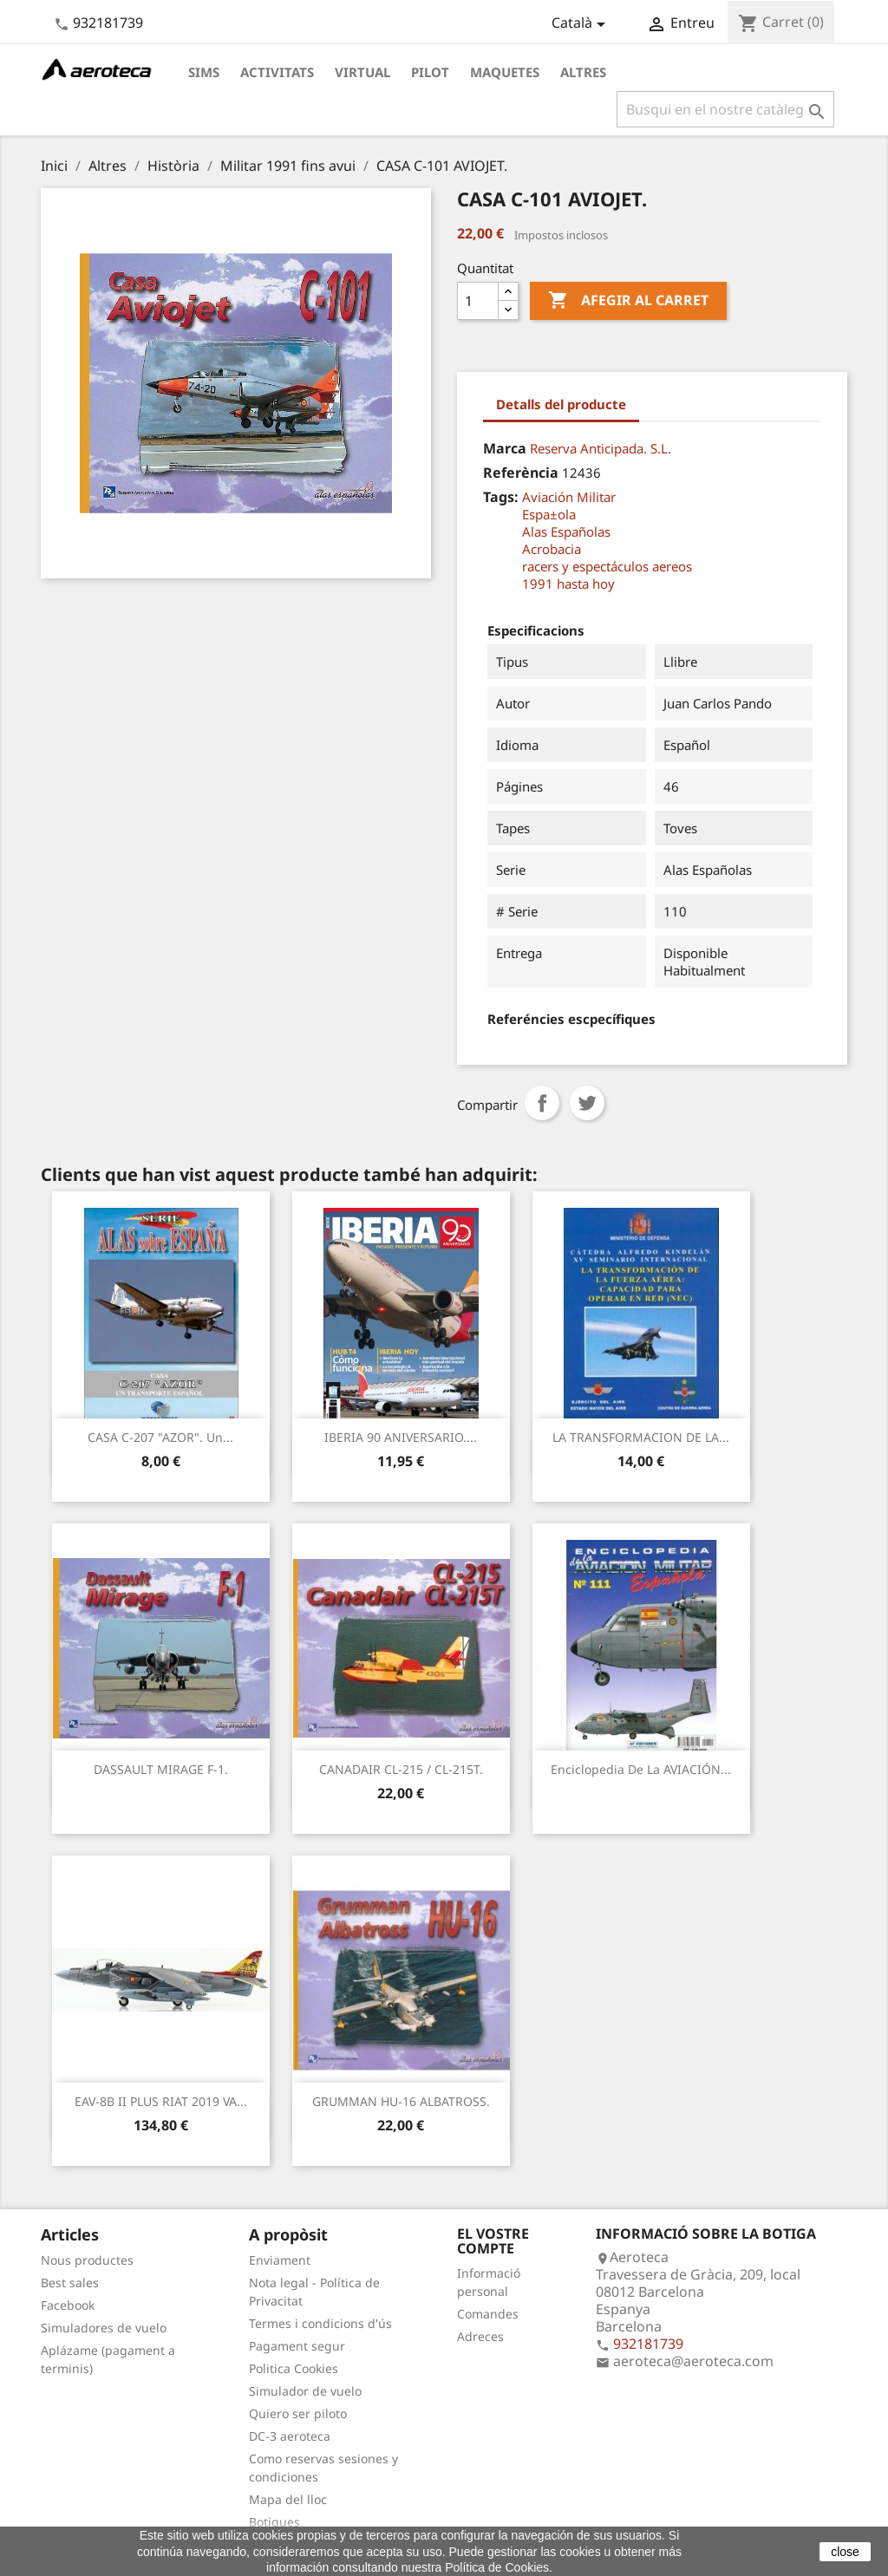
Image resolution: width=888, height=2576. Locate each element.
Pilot (430, 72)
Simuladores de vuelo (103, 2327)
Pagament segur (297, 2346)
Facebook (68, 2305)
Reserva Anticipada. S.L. (600, 448)
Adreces (480, 2336)
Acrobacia (551, 549)
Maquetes (504, 72)
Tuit (587, 1103)
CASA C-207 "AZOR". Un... (160, 1437)
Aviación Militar (569, 496)
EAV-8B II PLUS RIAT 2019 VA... (161, 2101)
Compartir (542, 1103)
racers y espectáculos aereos (607, 566)
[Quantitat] (478, 301)
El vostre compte (493, 2241)
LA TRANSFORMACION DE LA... (640, 1437)
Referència (520, 472)
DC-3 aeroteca (289, 2436)
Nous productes (87, 2260)
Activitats (277, 72)
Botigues (274, 2522)
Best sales (70, 2282)
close (845, 2552)
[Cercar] (725, 109)
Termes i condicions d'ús (320, 2323)
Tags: (501, 496)
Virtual (362, 72)
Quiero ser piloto (298, 2413)
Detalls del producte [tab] (561, 404)
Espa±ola (549, 514)
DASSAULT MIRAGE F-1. (161, 1769)
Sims (203, 72)
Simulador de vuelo (305, 2391)
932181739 (108, 22)
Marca (504, 448)
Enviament (279, 2260)
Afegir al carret (628, 301)
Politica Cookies (293, 2368)
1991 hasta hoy (568, 583)
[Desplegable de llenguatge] (581, 24)
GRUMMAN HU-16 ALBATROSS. (401, 2101)
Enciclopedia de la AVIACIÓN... (641, 1769)
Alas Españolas (566, 531)
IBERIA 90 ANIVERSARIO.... (400, 1437)
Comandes (488, 2313)
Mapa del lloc (288, 2499)
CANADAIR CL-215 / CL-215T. (401, 1769)
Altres (583, 72)
